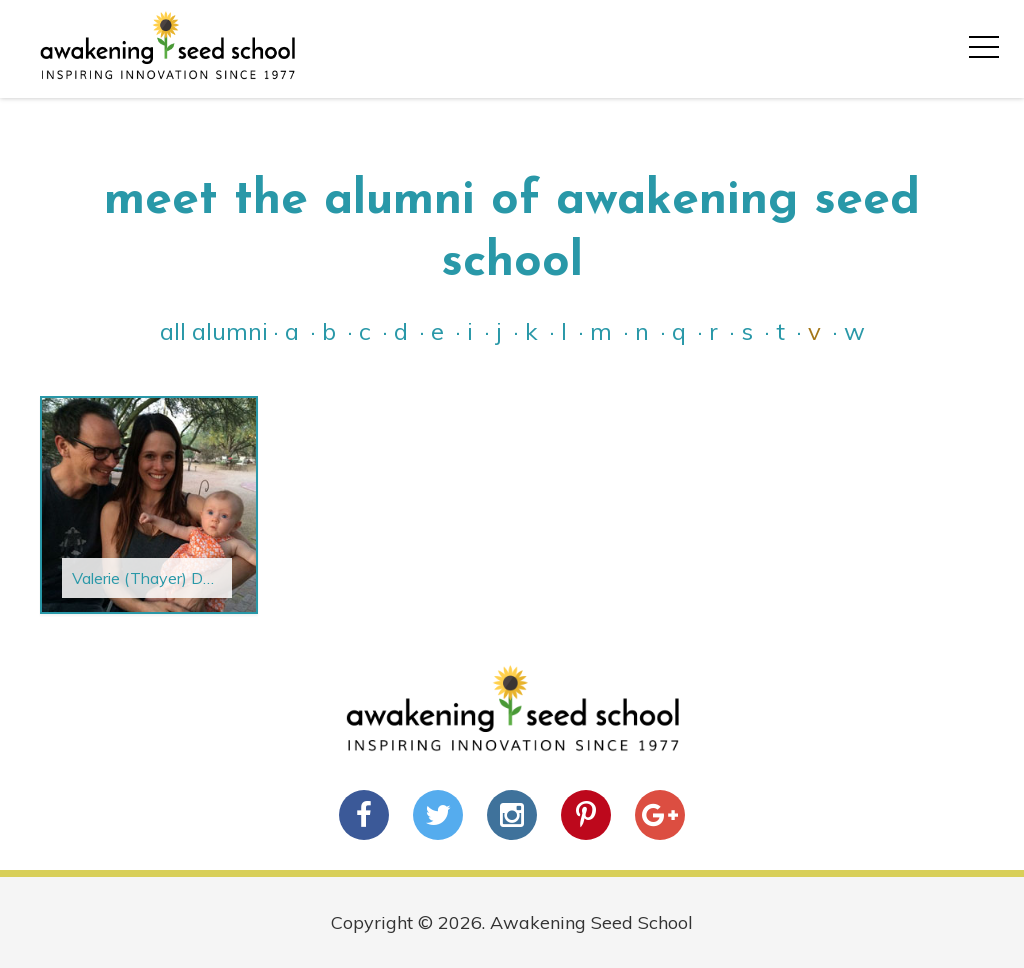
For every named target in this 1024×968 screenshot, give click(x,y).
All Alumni (214, 331)
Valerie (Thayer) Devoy (155, 578)
